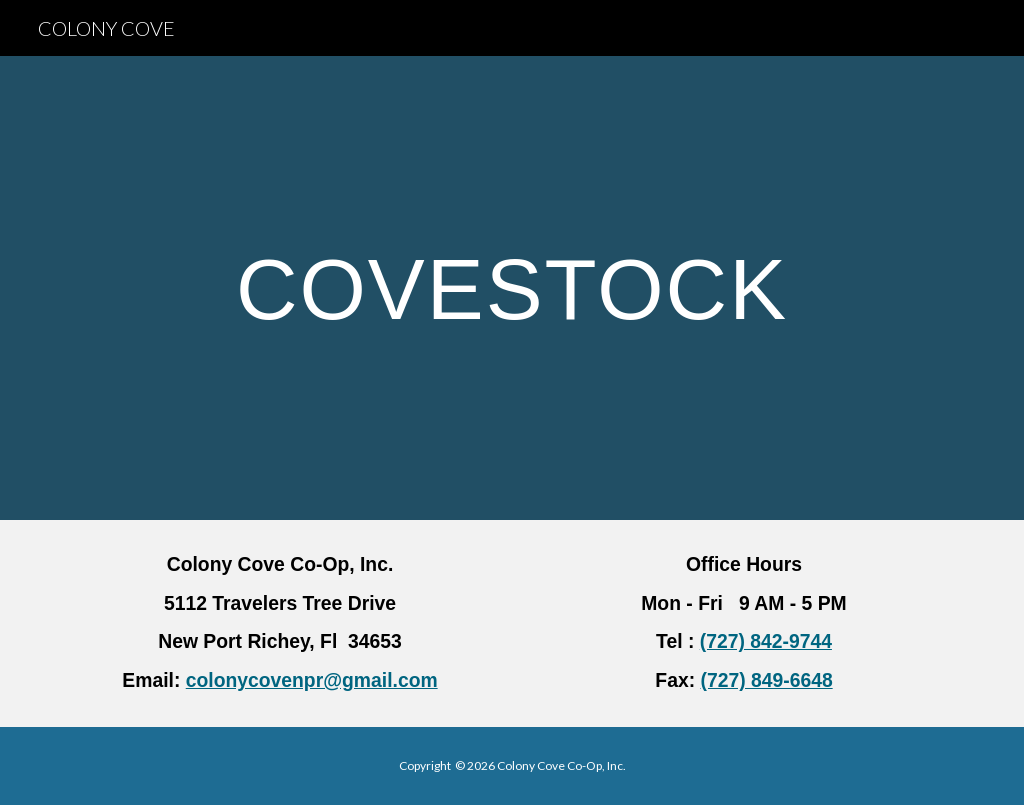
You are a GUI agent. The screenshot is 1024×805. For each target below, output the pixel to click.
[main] (511, 288)
